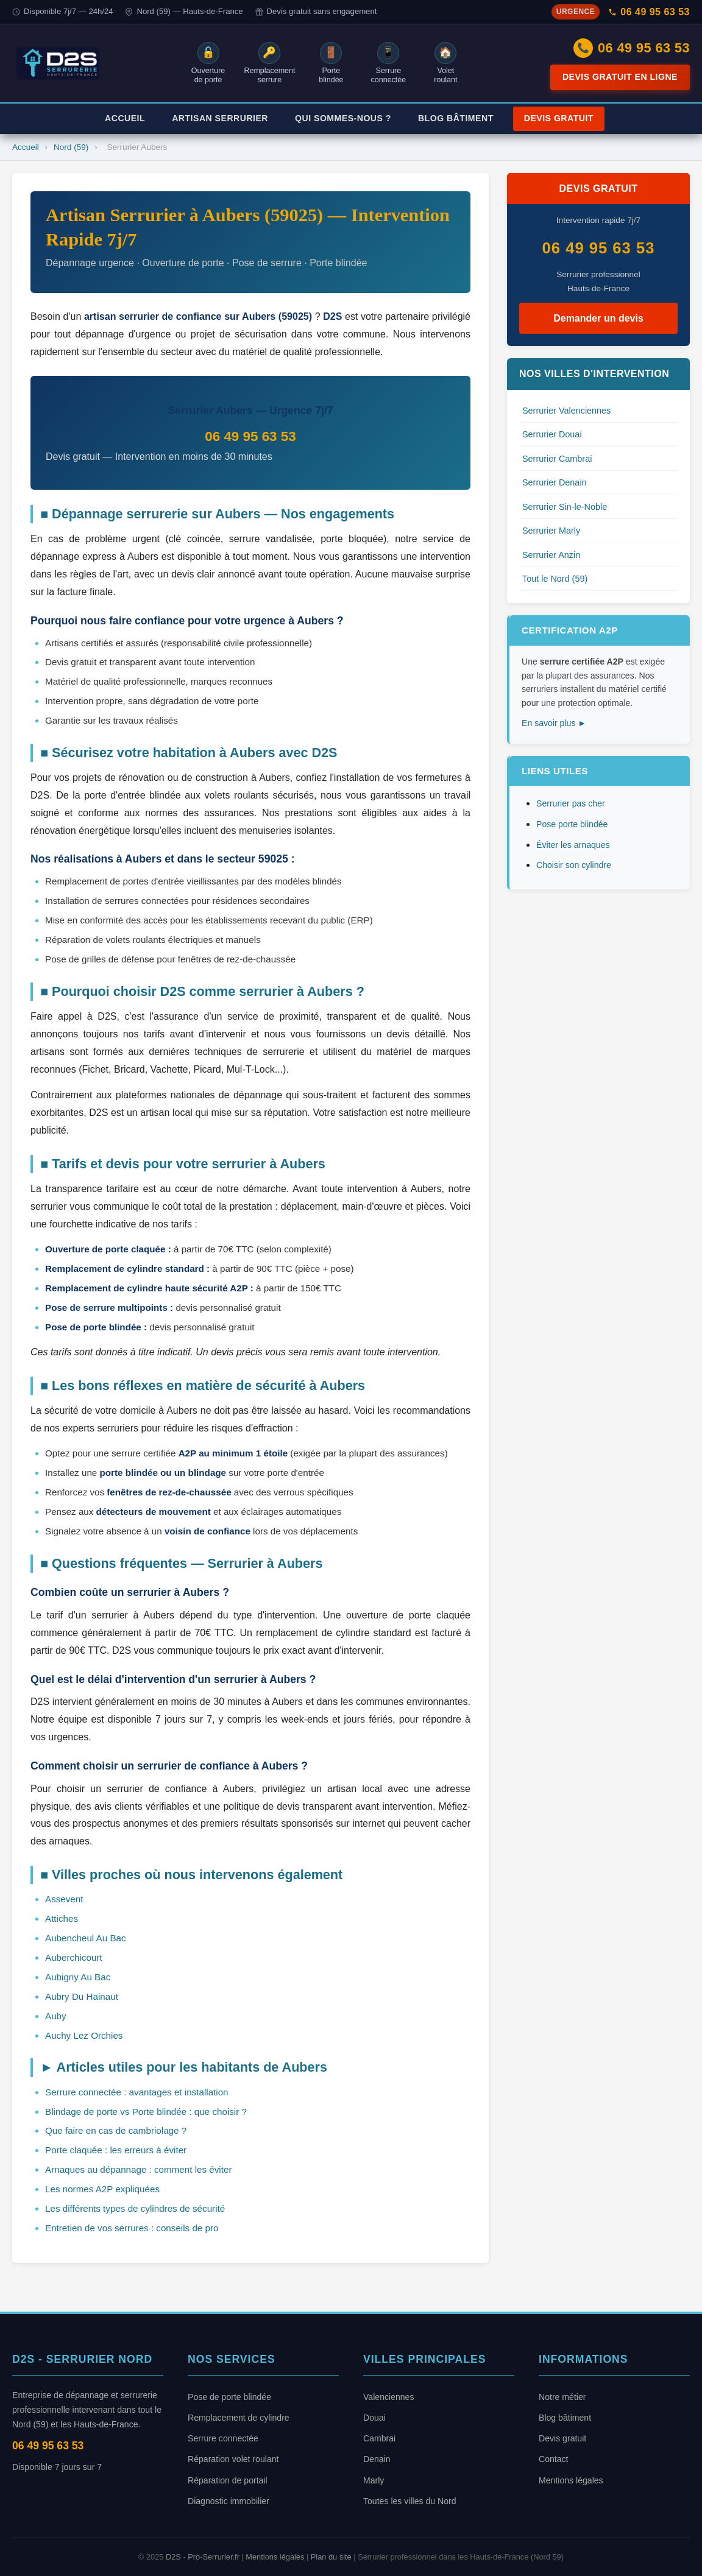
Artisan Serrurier (220, 118)
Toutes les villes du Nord (409, 2501)
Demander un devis (598, 318)
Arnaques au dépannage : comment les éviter (138, 2169)
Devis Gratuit (559, 118)
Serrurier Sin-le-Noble (564, 507)
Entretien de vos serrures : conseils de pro (131, 2228)
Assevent (64, 1899)
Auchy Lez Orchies (83, 2035)
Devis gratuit (562, 2438)
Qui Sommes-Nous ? (343, 118)
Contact (554, 2459)
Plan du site (331, 2556)
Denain (377, 2459)
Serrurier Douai (552, 434)
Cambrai (379, 2438)
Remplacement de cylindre (238, 2417)
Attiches (61, 1918)
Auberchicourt (73, 1957)
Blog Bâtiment (456, 118)
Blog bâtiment (565, 2417)
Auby (55, 2016)
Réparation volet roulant (233, 2459)
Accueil (125, 118)
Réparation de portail (228, 2480)
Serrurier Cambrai (557, 459)
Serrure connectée (223, 2438)
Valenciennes (388, 2397)
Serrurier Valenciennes (566, 410)
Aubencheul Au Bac (85, 1938)
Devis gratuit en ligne (620, 77)
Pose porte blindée (572, 824)
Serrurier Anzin (551, 555)
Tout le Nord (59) (554, 579)
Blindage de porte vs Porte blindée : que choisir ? (146, 2111)
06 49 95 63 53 (649, 12)
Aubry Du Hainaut (81, 1996)
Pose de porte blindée (229, 2397)
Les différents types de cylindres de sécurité (135, 2208)
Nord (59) (71, 147)
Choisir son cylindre (573, 865)
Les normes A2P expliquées (102, 2189)
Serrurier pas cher (570, 803)
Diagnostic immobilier (228, 2501)
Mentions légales (571, 2480)
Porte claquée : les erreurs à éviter (115, 2150)
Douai (374, 2417)
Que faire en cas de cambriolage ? (115, 2130)
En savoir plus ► (554, 723)
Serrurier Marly (551, 530)
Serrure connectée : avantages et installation (137, 2092)
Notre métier (562, 2397)
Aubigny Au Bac (77, 1977)
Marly (373, 2480)
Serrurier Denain (554, 482)
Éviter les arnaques (573, 845)
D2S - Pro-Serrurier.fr (202, 2556)
